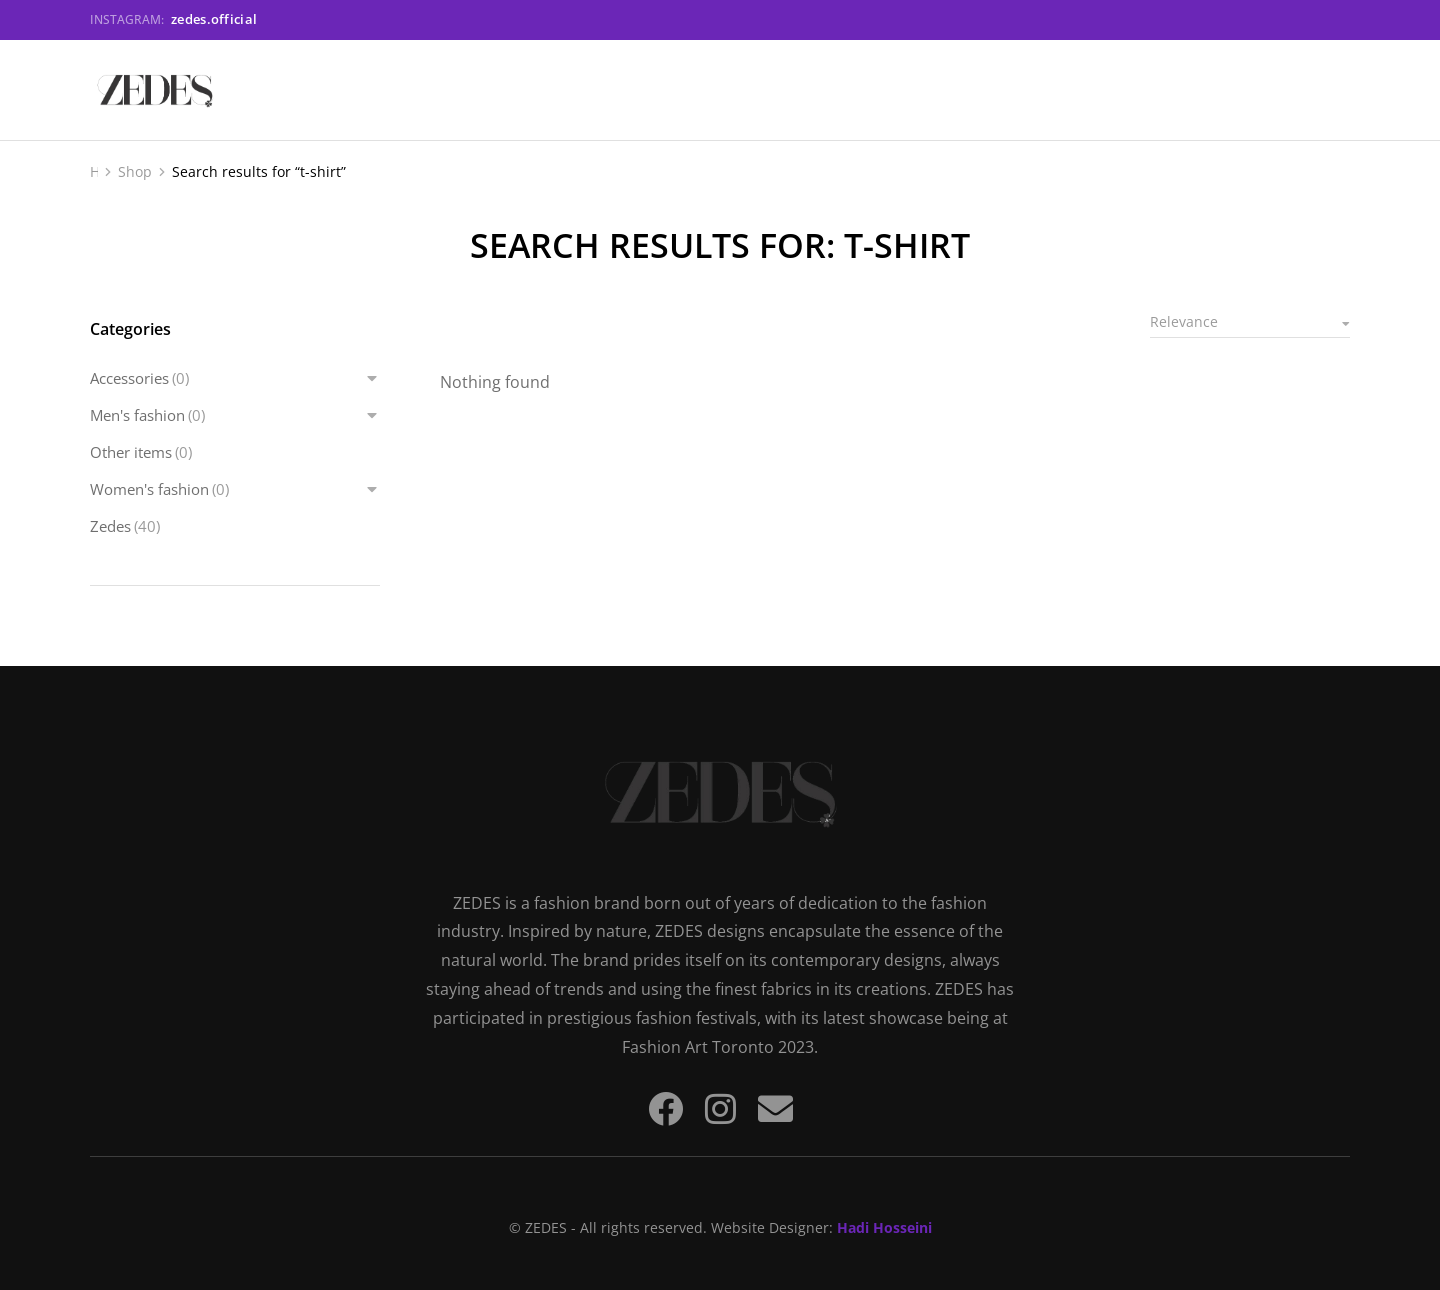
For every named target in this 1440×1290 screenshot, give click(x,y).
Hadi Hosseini (884, 1227)
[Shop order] (1250, 323)
